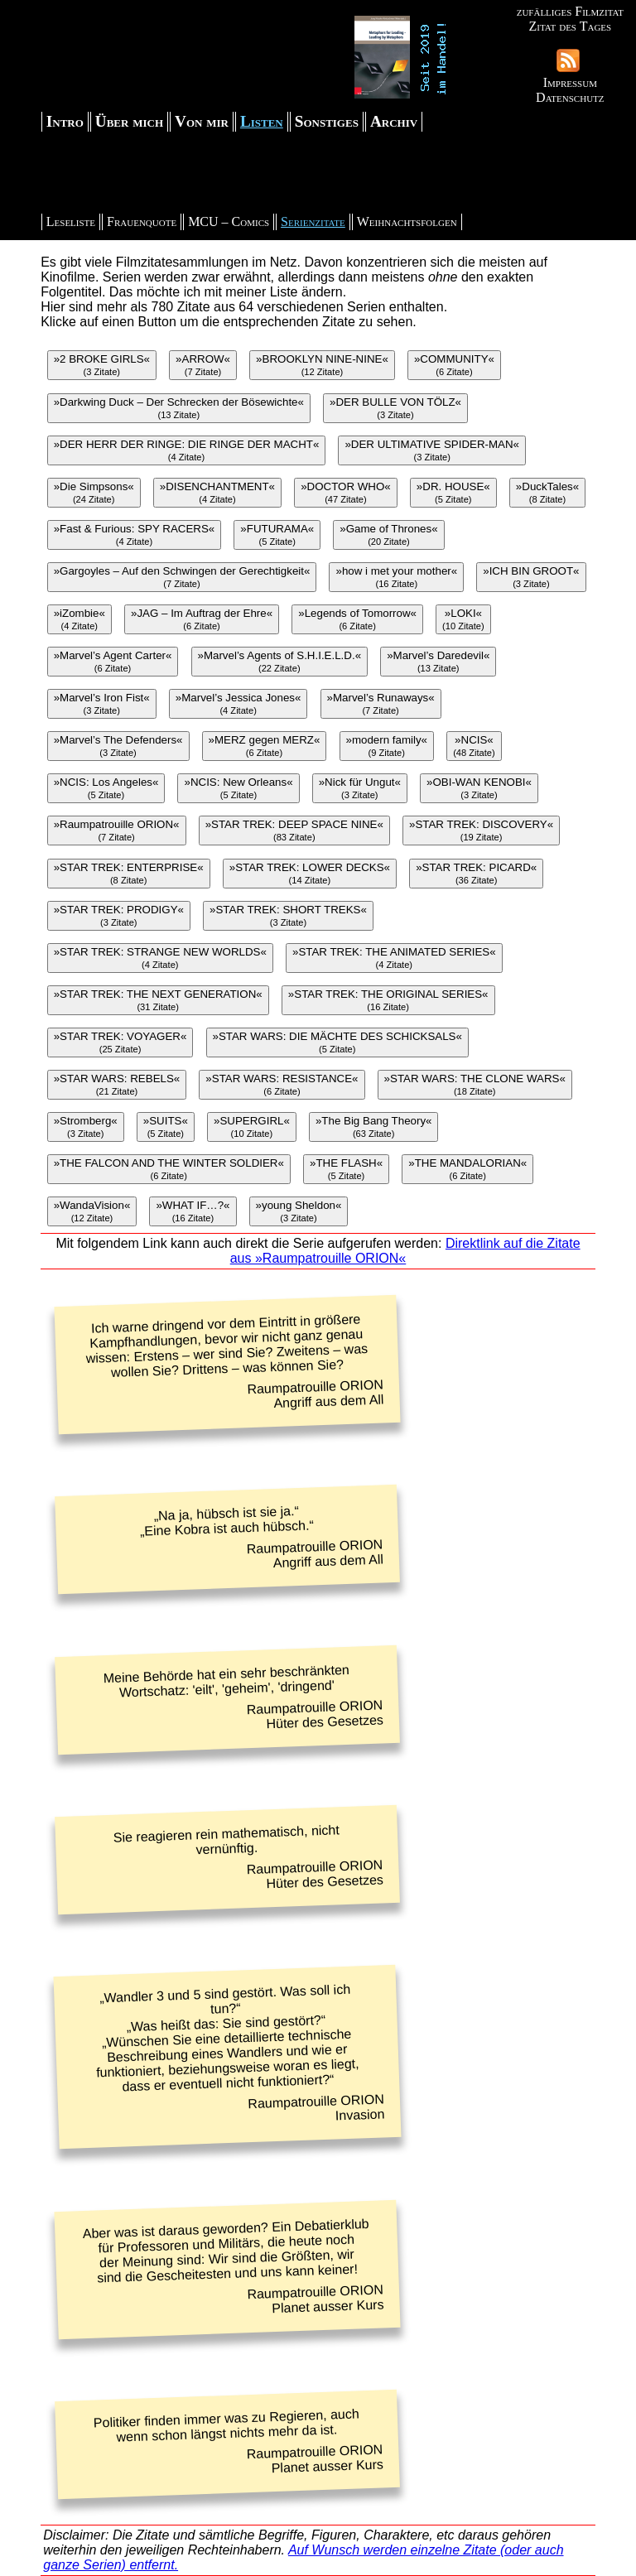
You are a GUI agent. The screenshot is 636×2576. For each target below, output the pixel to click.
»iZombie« (79, 619)
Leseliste (70, 221)
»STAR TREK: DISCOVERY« (481, 830)
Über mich (129, 121)
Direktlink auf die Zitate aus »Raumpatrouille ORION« (405, 1250)
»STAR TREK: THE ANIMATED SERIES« (394, 958)
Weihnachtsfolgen (407, 221)
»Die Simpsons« (94, 492)
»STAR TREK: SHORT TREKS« (288, 915)
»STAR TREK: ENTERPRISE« (129, 873)
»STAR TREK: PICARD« (476, 873)
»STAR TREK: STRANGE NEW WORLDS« (160, 958)
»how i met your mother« (396, 577)
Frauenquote (141, 221)
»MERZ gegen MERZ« (264, 746)
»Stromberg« (86, 1127)
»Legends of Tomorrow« (357, 619)
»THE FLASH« (346, 1169)
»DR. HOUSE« (453, 492)
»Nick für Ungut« (360, 788)
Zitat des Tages (569, 26)
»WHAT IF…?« (192, 1211)
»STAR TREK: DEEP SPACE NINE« (294, 830)
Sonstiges (327, 121)
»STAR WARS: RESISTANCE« (281, 1084)
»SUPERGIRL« (252, 1127)
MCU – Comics (228, 221)
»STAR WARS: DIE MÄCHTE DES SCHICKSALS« (337, 1042)
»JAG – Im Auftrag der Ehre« (201, 619)
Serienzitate (313, 221)
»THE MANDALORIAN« (467, 1169)
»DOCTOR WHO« (346, 492)
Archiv (393, 121)
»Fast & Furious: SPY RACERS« (134, 534)
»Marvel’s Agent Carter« (113, 661)
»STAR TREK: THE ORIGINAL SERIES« (388, 1000)
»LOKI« (463, 619)
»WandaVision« (92, 1211)
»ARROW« (203, 365)
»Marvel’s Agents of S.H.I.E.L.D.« (280, 661)
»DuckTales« (547, 492)
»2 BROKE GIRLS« (102, 365)
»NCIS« (474, 746)
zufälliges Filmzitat (570, 11)
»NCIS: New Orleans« (238, 788)
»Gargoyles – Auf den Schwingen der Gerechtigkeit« (182, 577)
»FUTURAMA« (277, 534)
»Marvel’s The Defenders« (118, 746)
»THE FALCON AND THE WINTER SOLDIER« (169, 1169)
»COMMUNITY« (454, 365)
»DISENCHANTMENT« (217, 492)
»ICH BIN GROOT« (531, 577)
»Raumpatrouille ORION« (117, 830)
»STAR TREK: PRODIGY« (119, 915)
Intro (65, 121)
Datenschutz (570, 97)
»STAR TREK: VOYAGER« (120, 1042)
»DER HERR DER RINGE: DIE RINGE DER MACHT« (187, 450)
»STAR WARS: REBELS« (117, 1084)
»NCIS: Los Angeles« (106, 788)
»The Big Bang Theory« (374, 1127)
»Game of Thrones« (388, 534)
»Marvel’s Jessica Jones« (238, 703)
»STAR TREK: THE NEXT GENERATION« (158, 1000)
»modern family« (387, 746)
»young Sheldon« (299, 1211)
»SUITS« (165, 1127)
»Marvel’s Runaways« (381, 703)
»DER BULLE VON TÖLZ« (395, 408)
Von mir (202, 121)
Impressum (570, 82)
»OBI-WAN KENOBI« (479, 788)
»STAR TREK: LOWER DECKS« (309, 873)
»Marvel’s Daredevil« (438, 661)
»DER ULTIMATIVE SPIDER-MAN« (431, 450)
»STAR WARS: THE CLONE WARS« (475, 1084)
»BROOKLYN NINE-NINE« (322, 365)
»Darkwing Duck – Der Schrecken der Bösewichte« (179, 408)
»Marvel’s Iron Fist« (102, 703)
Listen (261, 121)
